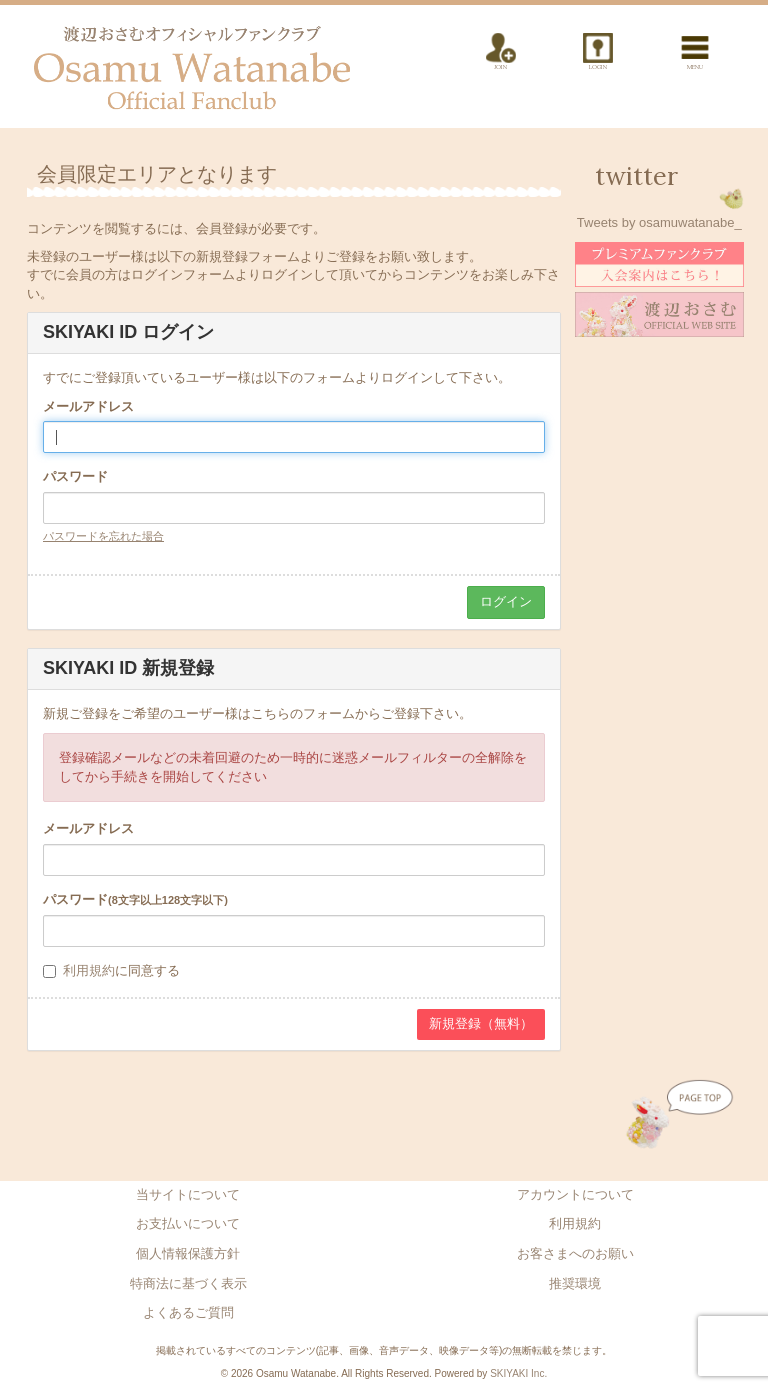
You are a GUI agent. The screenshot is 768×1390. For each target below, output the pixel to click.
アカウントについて (575, 1194)
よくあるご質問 (188, 1312)
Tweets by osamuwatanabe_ (659, 222)
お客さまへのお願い (575, 1253)
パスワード (75, 476)
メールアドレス (88, 406)
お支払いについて (188, 1223)
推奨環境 (575, 1283)
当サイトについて (188, 1194)
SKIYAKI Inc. (518, 1373)
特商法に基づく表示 (188, 1283)
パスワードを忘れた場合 (103, 536)
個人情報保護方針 (188, 1253)
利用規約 (89, 970)
